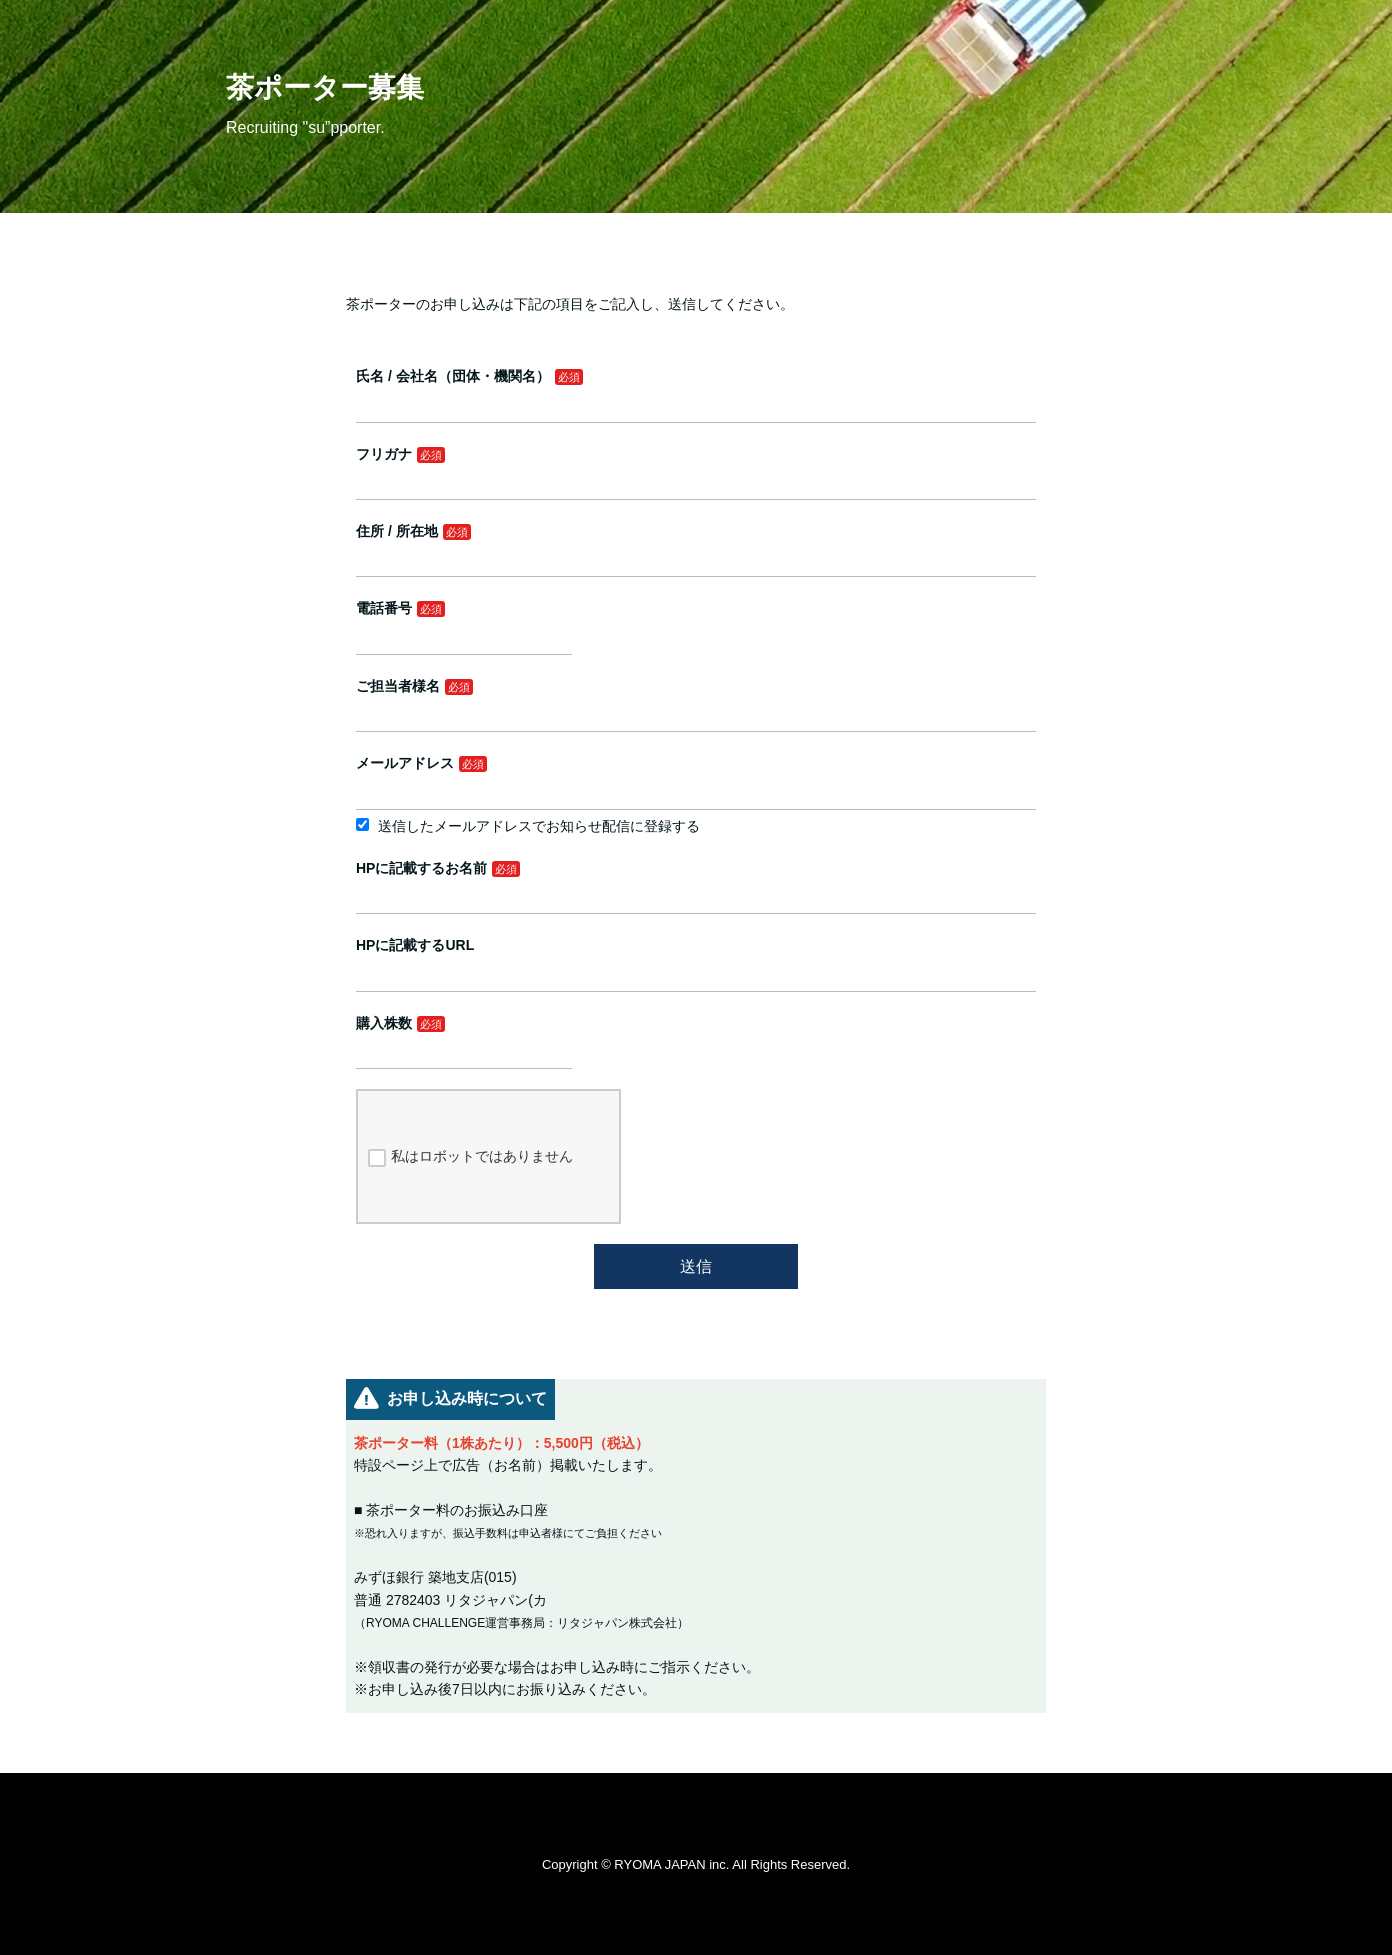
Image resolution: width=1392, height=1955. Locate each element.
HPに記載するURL (415, 945)
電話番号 (384, 608)
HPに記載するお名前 (421, 868)
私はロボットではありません (470, 1157)
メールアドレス (405, 763)
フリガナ (384, 454)
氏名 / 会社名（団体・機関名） (453, 376)
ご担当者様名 (398, 686)
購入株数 (384, 1023)
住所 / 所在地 (397, 531)
